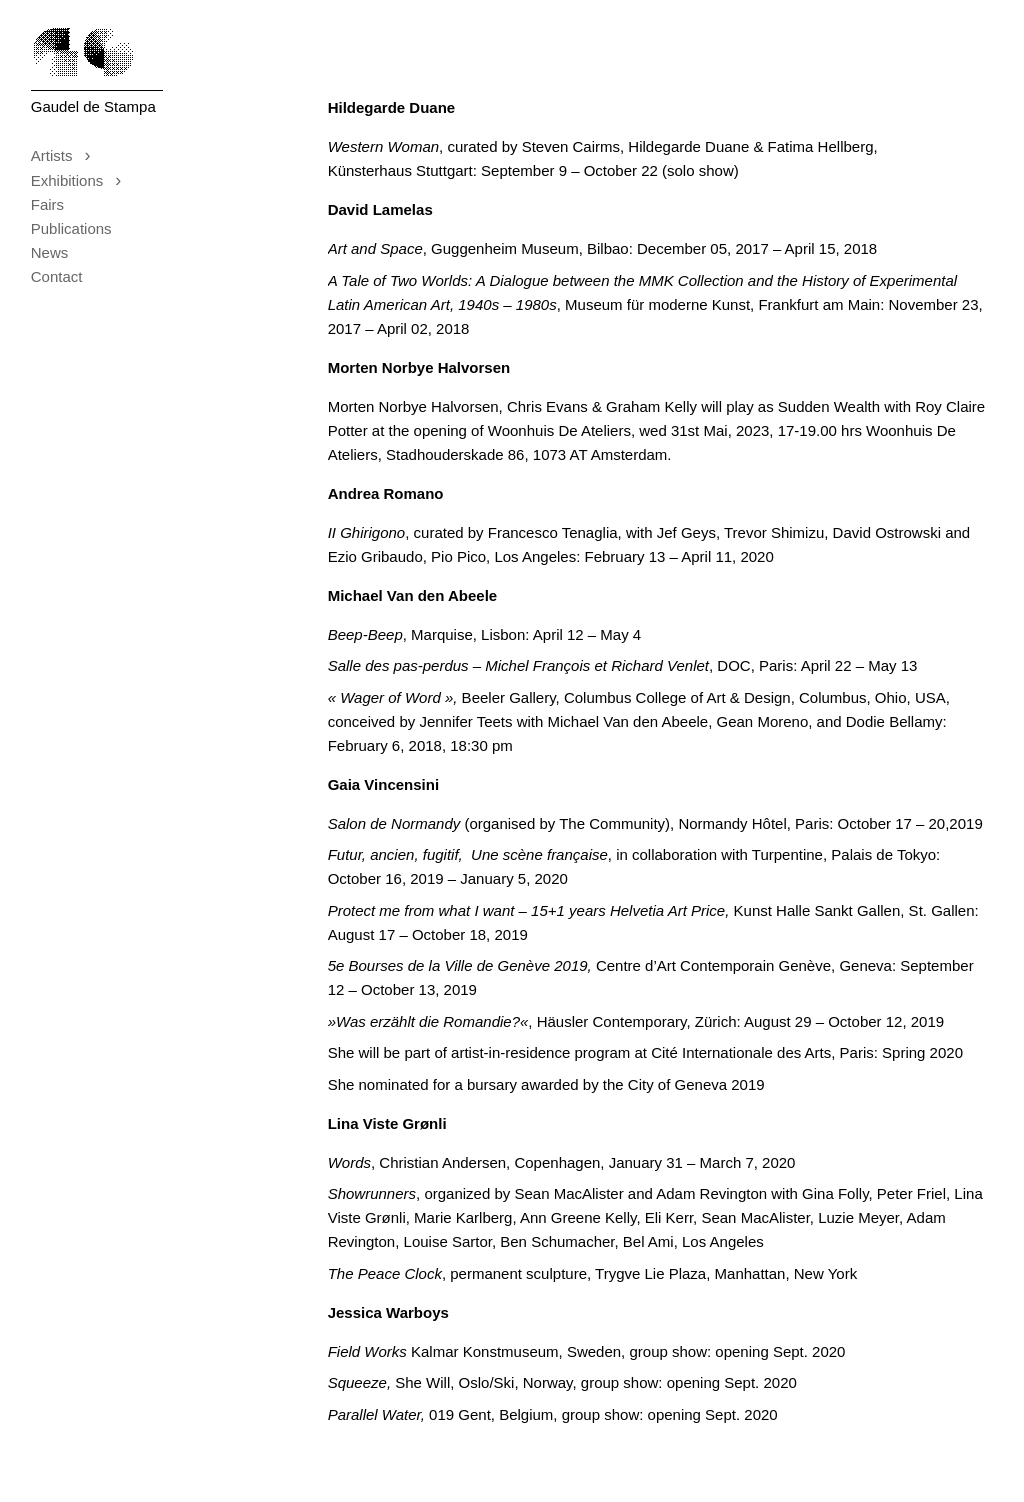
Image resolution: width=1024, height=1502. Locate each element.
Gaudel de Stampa (93, 106)
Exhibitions (82, 180)
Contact (57, 276)
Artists (67, 155)
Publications (71, 228)
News (50, 252)
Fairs (47, 204)
